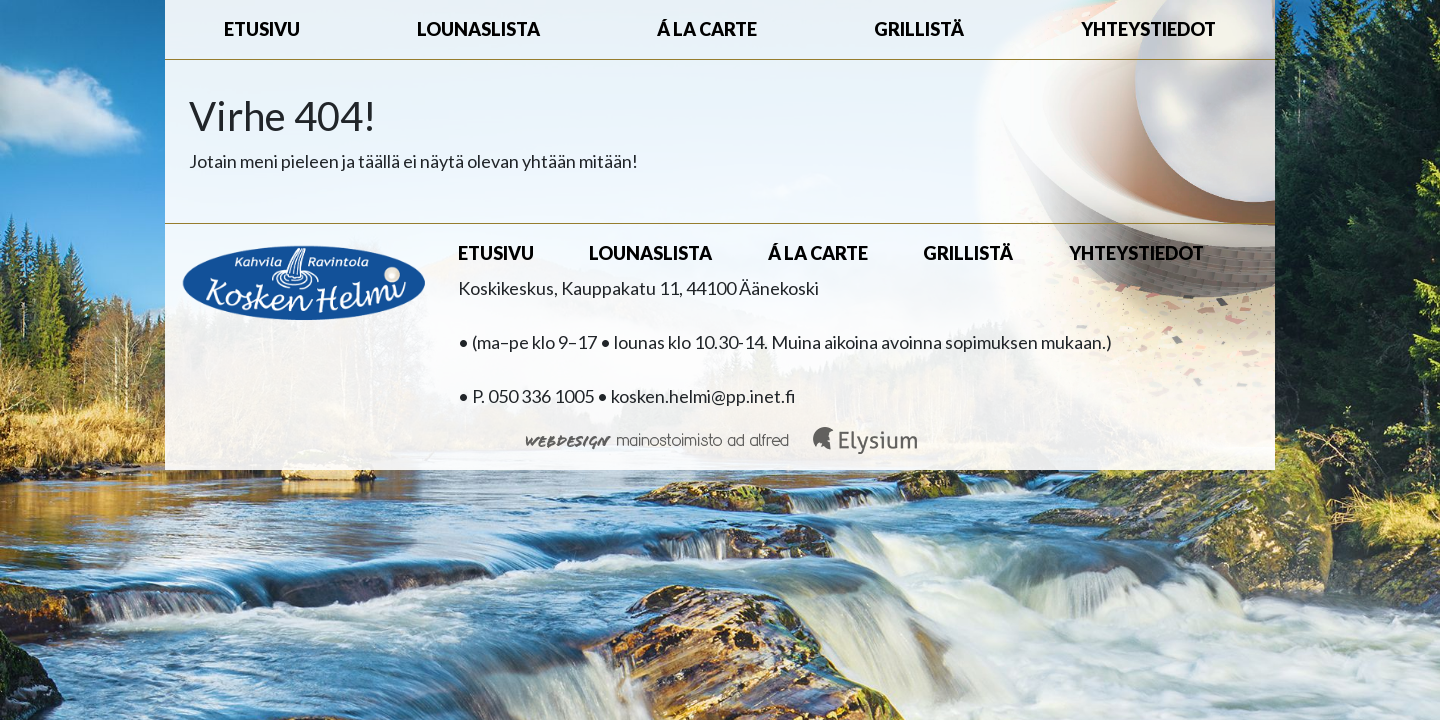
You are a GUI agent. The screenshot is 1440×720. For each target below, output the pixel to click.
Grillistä (919, 29)
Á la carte (707, 29)
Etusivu (262, 29)
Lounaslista (478, 29)
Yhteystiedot (1148, 29)
